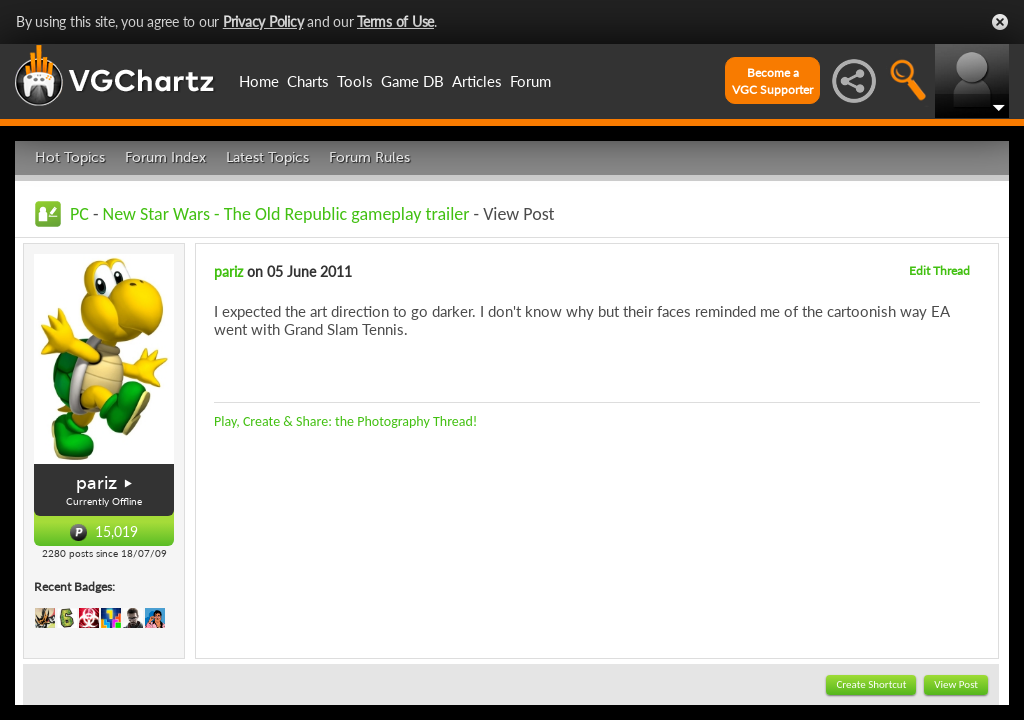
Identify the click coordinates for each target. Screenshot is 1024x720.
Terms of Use (395, 21)
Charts (308, 81)
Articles (477, 81)
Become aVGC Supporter (772, 81)
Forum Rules (369, 157)
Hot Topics (70, 157)
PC (79, 214)
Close (1000, 22)
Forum (530, 81)
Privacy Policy (263, 21)
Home (259, 81)
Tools (355, 81)
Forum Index (165, 157)
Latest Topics (267, 157)
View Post (956, 684)
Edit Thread (939, 270)
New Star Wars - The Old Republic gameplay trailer (286, 214)
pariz (96, 483)
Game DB (412, 81)
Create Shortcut (871, 684)
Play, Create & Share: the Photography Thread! (345, 421)
